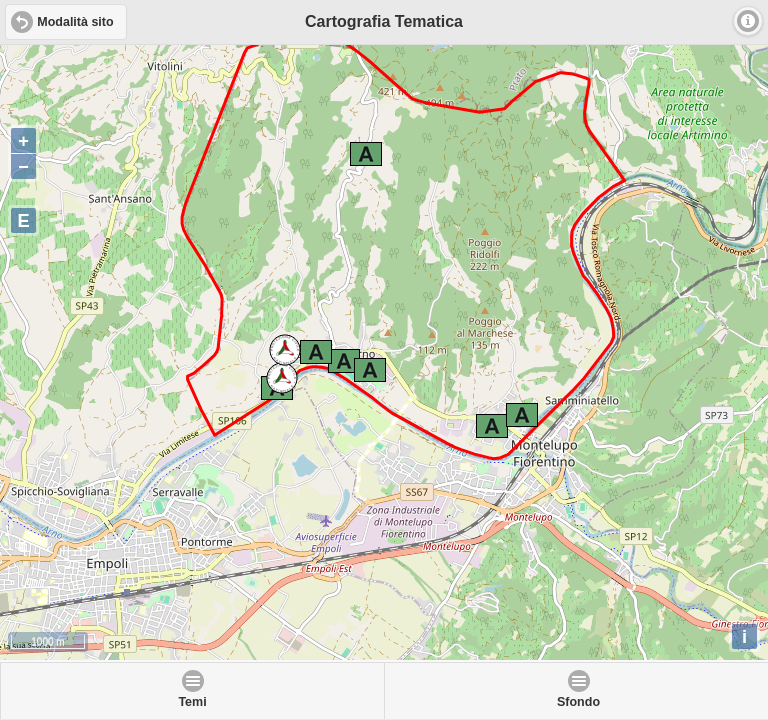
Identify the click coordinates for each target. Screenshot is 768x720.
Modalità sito (75, 22)
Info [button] (748, 21)
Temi (192, 702)
